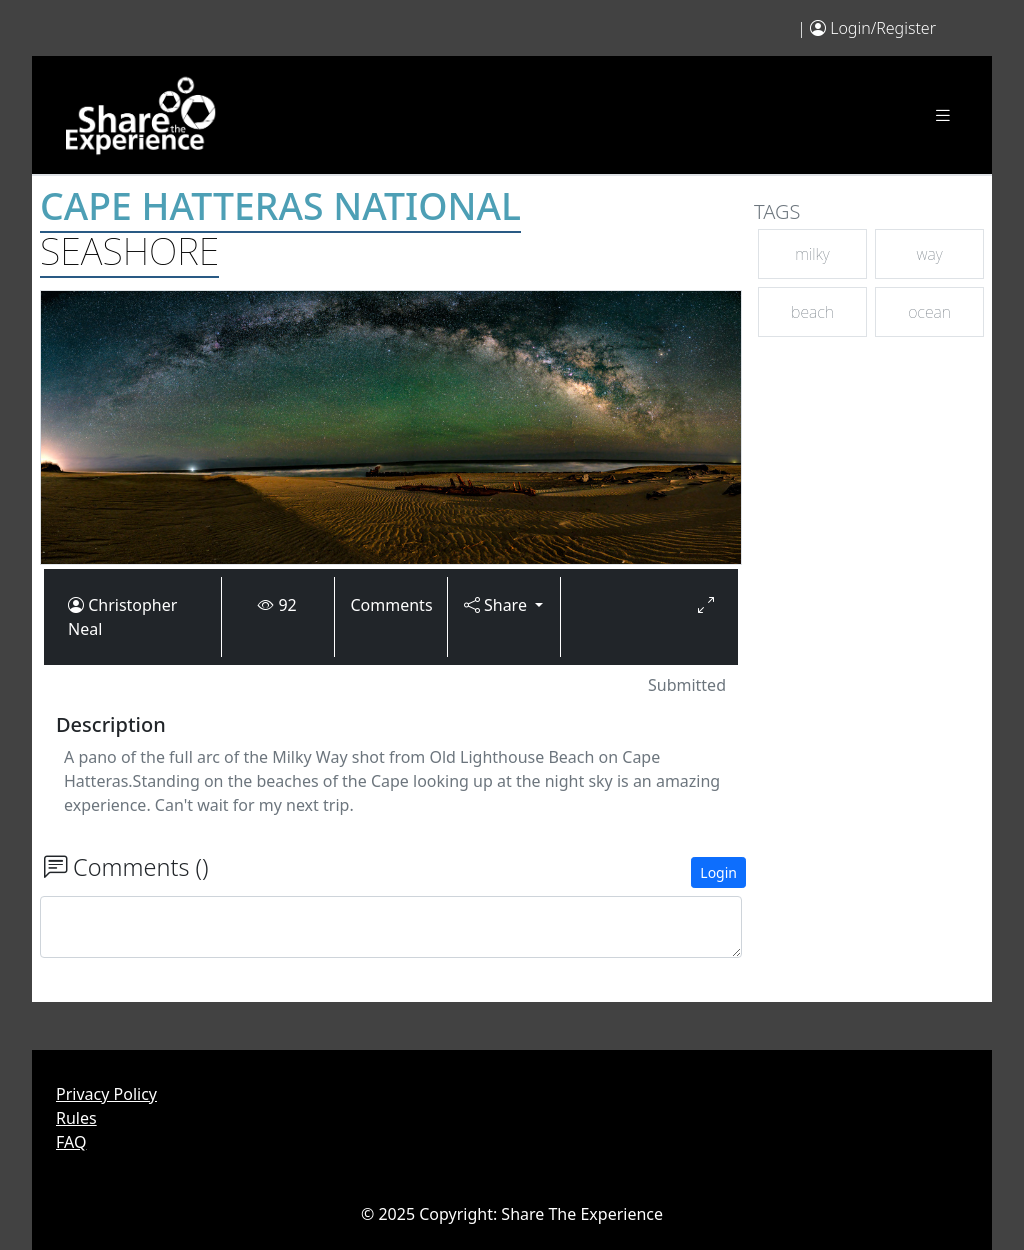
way (930, 254)
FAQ (71, 1142)
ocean (929, 312)
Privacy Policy (106, 1094)
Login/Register (883, 28)
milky (812, 254)
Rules (76, 1118)
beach (812, 312)
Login (718, 872)
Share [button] (497, 605)
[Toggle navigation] (943, 115)
